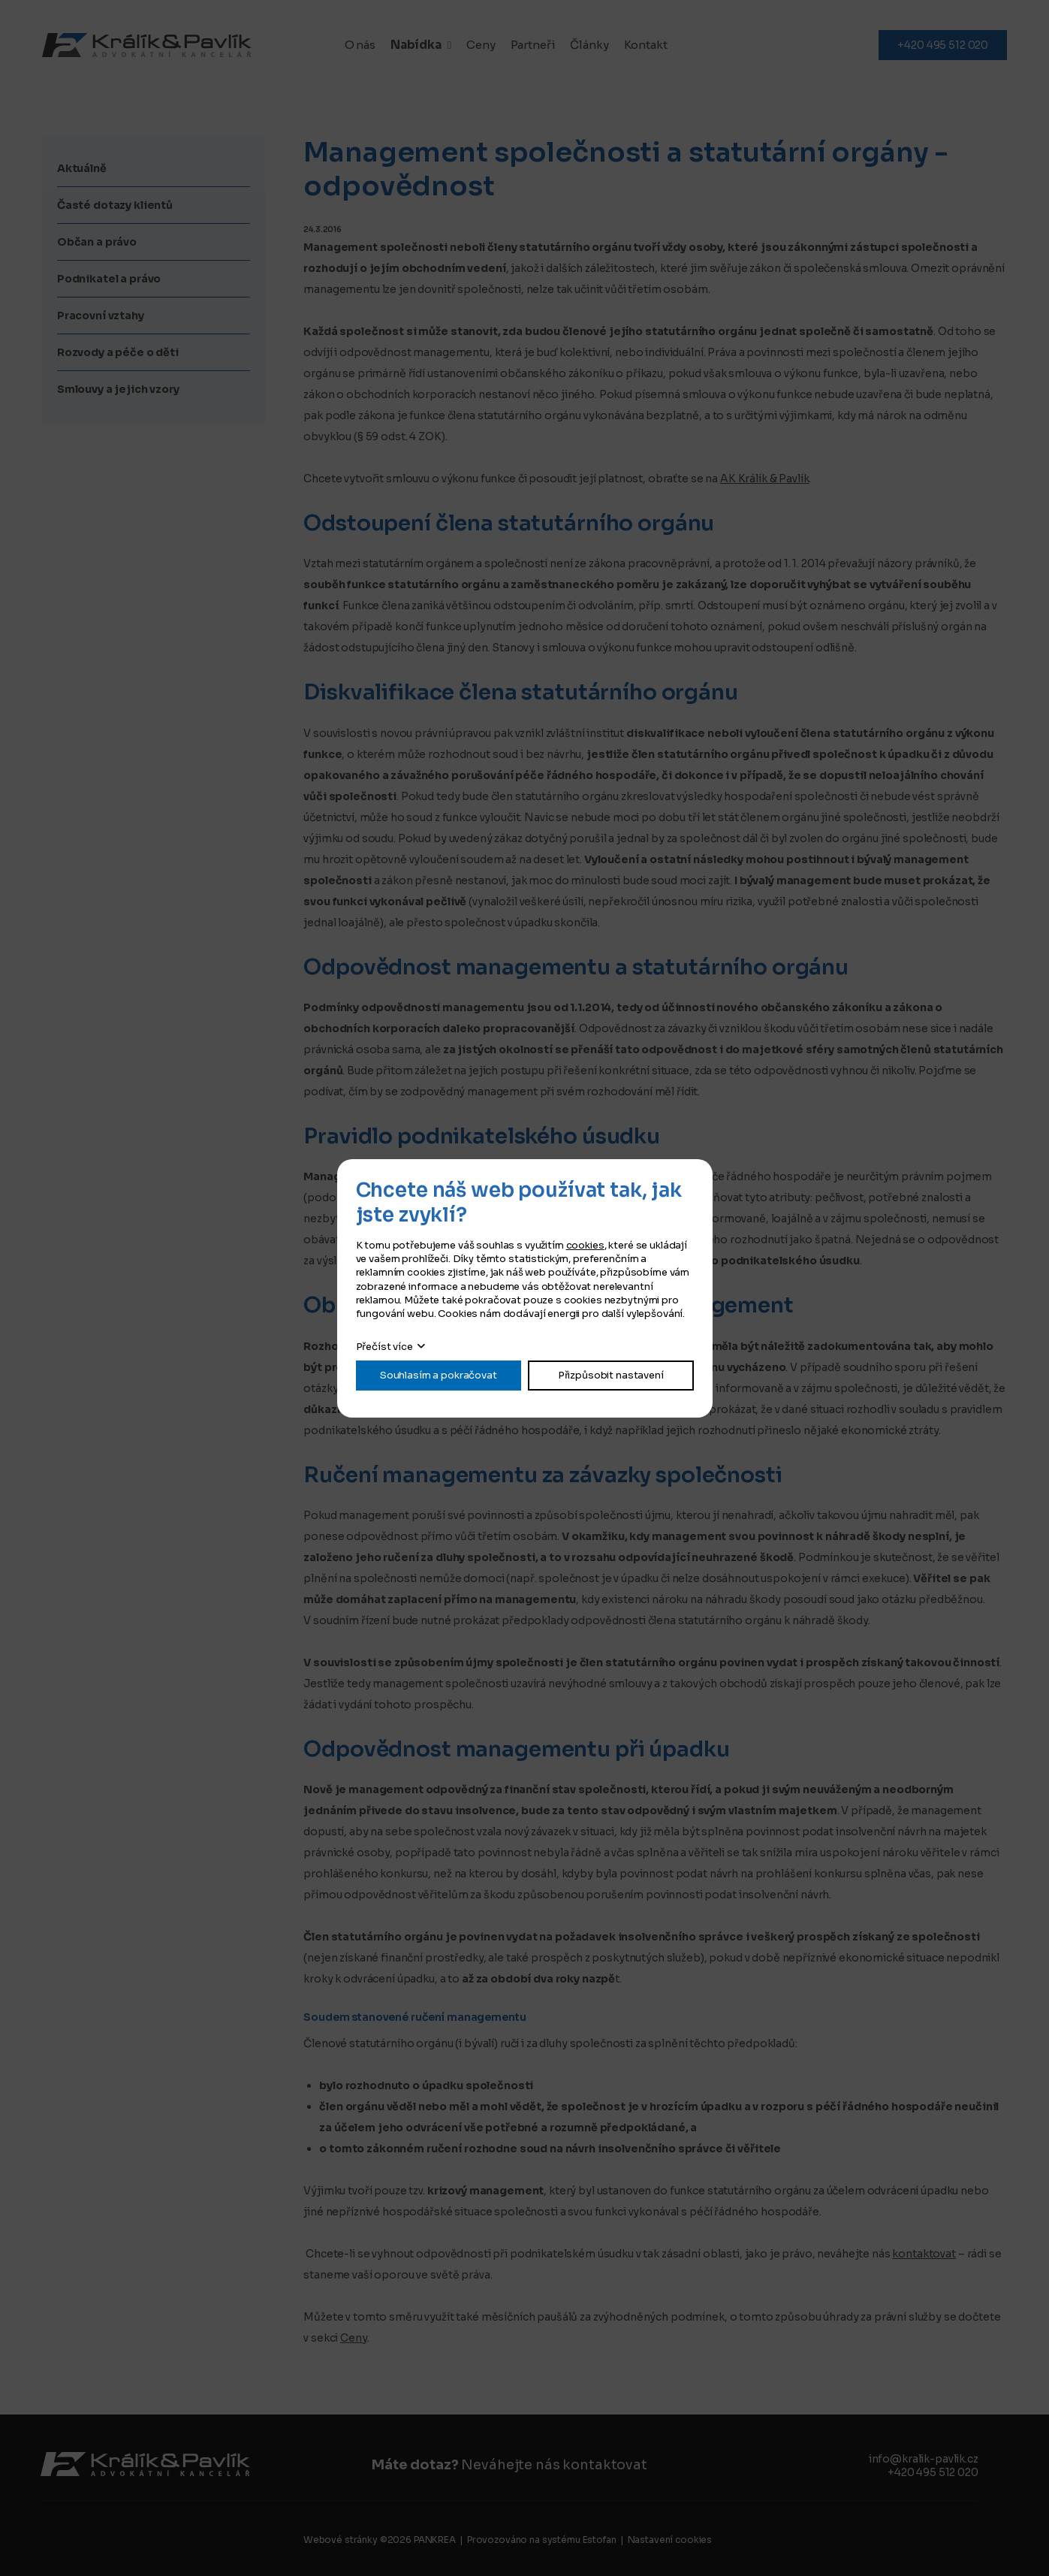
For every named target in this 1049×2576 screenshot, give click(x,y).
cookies (585, 1245)
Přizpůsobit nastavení (611, 1375)
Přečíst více (384, 1346)
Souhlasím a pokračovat (438, 1375)
